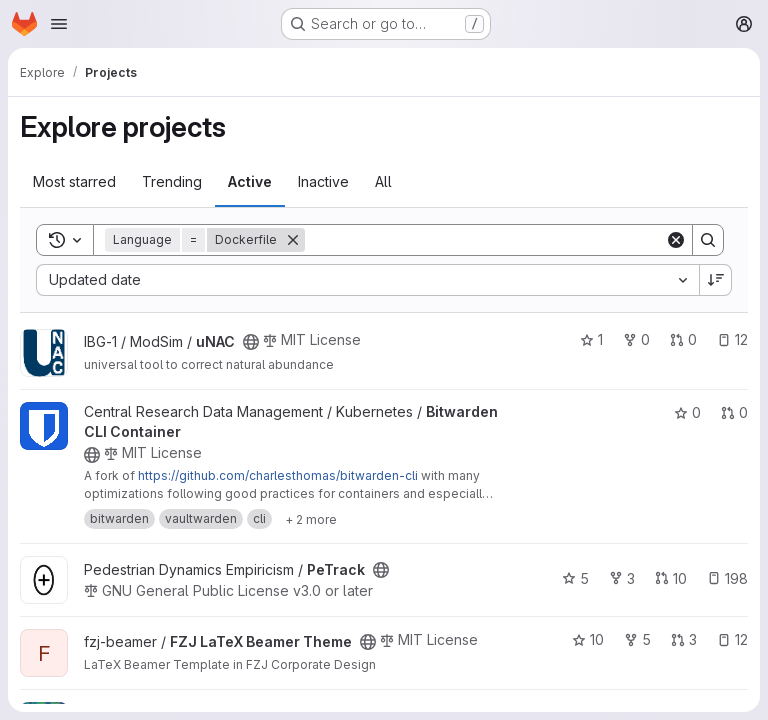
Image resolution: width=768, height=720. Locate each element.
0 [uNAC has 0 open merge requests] (683, 339)
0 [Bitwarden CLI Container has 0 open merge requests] (734, 412)
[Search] (485, 240)
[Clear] (676, 240)
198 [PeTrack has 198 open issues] (727, 578)
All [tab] (383, 181)
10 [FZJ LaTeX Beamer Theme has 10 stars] (588, 639)
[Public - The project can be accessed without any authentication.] (251, 342)
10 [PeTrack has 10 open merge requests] (671, 578)
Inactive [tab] (323, 181)
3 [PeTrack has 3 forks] (622, 578)
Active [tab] (250, 181)
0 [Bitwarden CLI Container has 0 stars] (687, 412)
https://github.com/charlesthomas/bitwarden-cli (278, 475)
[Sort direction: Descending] (716, 280)
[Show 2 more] (311, 519)
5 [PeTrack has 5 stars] (575, 578)
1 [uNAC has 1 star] (591, 339)
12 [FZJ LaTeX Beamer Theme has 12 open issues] (732, 639)
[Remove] (293, 240)
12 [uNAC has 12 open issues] (732, 339)
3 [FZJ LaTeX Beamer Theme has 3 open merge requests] (684, 639)
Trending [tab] (172, 181)
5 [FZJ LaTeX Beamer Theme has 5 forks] (637, 639)
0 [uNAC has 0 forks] (636, 339)
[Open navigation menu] (59, 24)
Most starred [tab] (74, 181)
